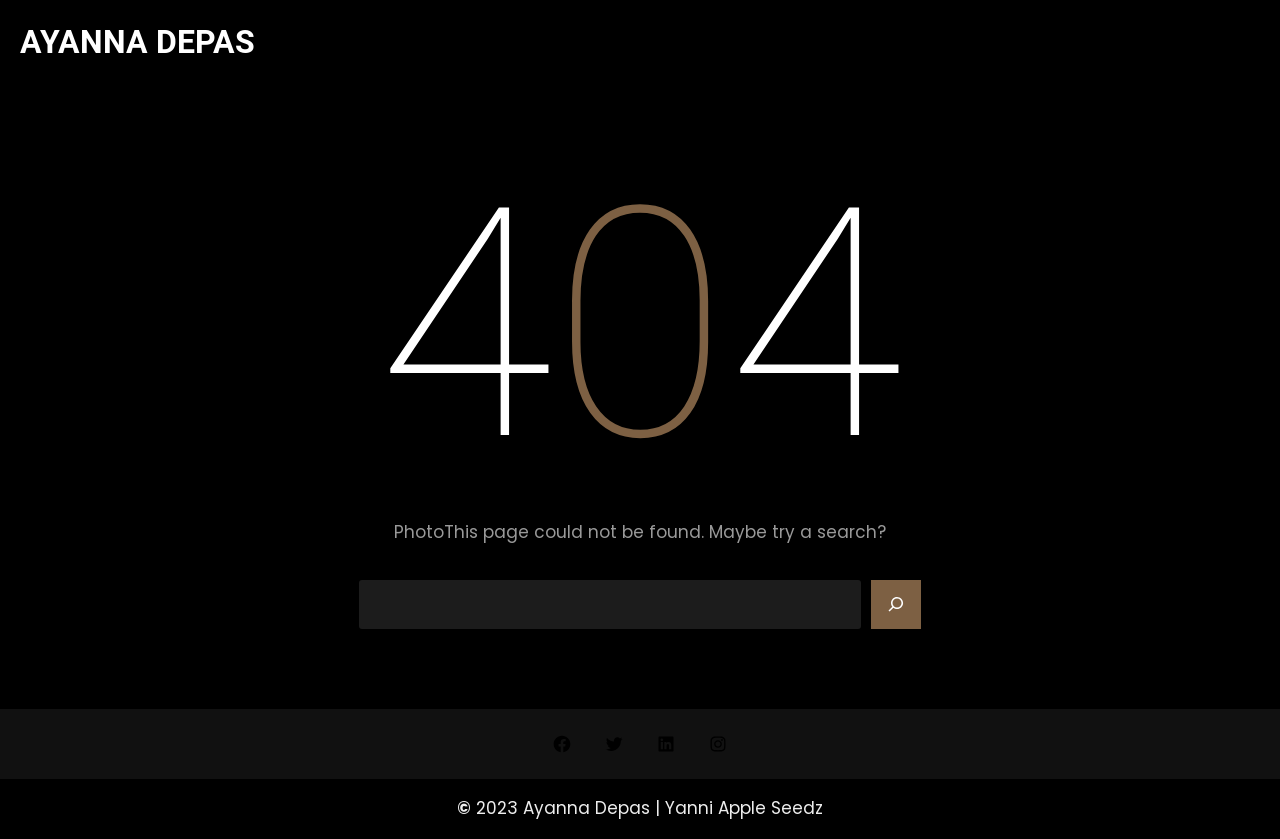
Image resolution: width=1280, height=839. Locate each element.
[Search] (896, 605)
